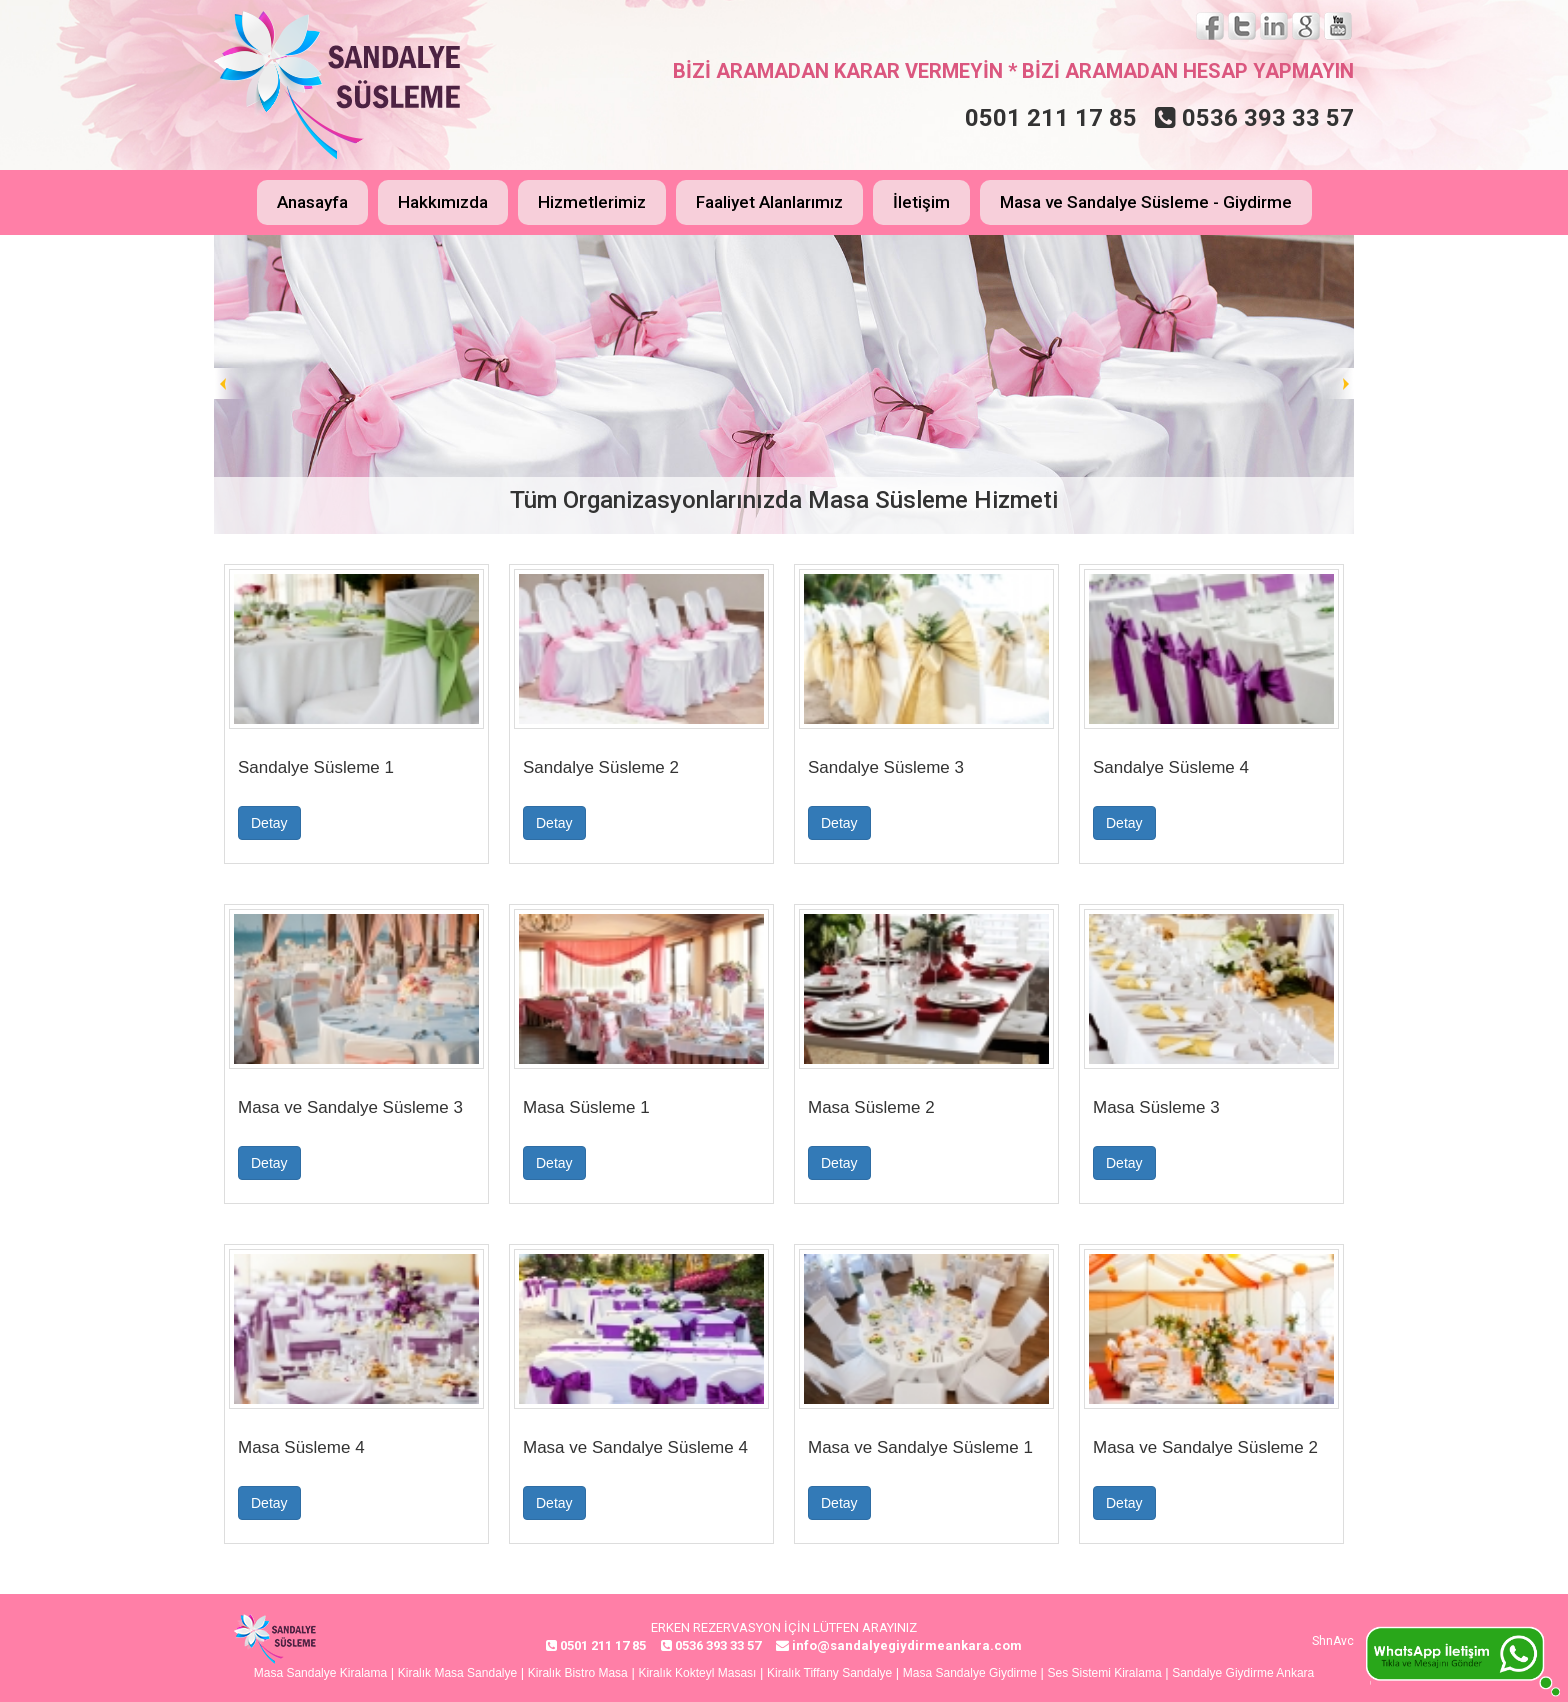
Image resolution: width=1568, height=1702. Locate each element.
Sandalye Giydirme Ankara (1243, 1673)
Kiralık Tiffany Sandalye (829, 1673)
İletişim (921, 202)
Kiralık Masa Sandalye (457, 1673)
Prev (230, 384)
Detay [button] (269, 823)
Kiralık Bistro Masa (578, 1673)
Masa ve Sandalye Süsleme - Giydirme (1146, 202)
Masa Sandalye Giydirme (970, 1673)
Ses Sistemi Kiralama (1105, 1673)
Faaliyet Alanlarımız (769, 202)
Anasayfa (312, 202)
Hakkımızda (443, 202)
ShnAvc (1333, 1641)
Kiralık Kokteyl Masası (697, 1673)
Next (1338, 384)
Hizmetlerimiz (592, 202)
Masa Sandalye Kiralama (320, 1673)
